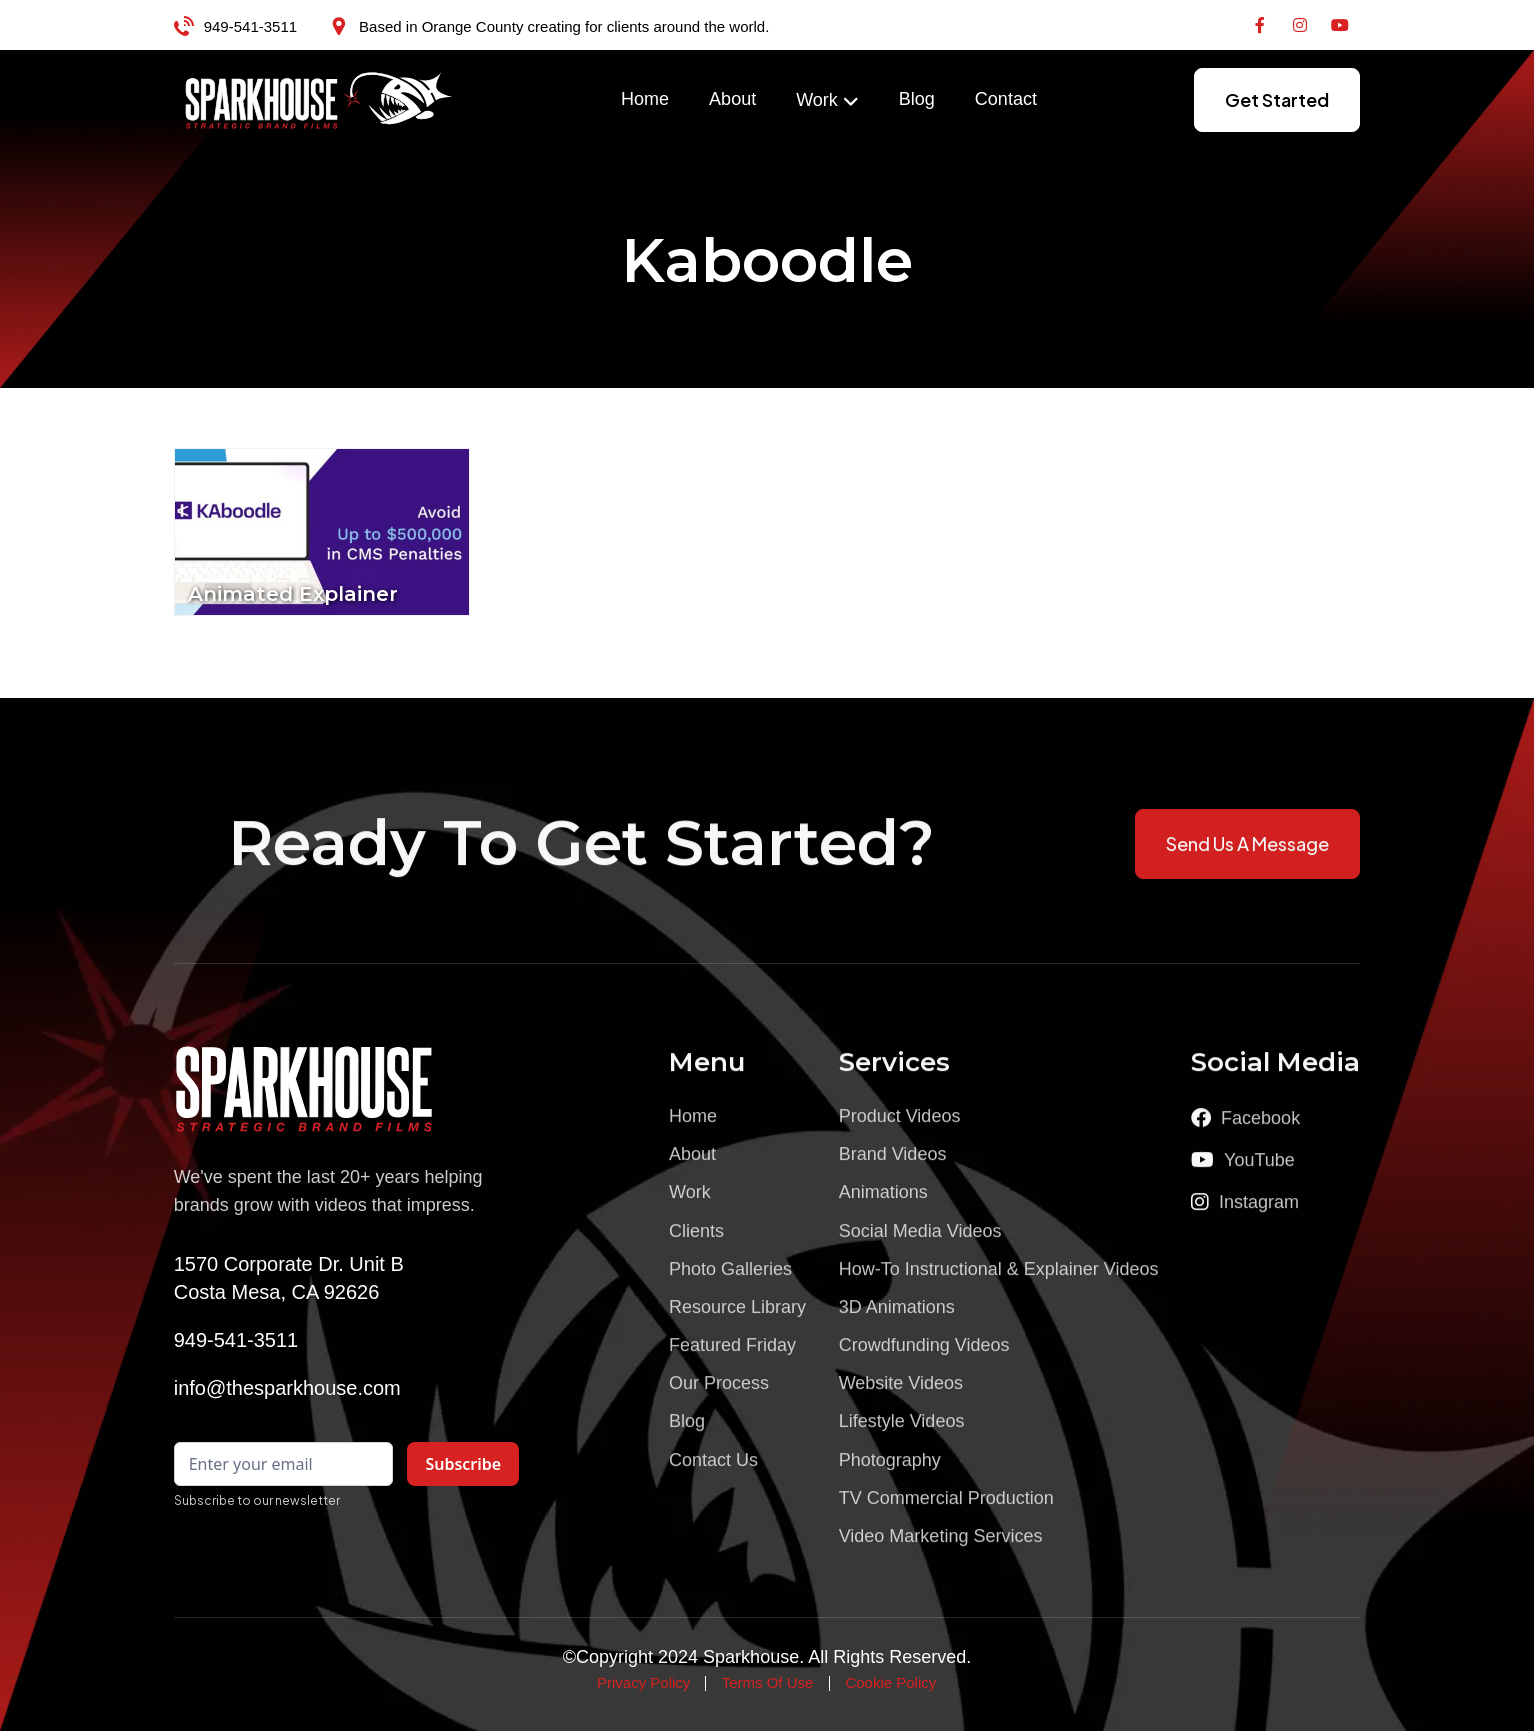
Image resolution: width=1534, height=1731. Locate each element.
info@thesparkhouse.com (287, 1388)
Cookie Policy (890, 1682)
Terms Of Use (768, 1682)
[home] (319, 100)
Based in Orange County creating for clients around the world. (564, 26)
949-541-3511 (250, 26)
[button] (827, 101)
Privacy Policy (643, 1682)
